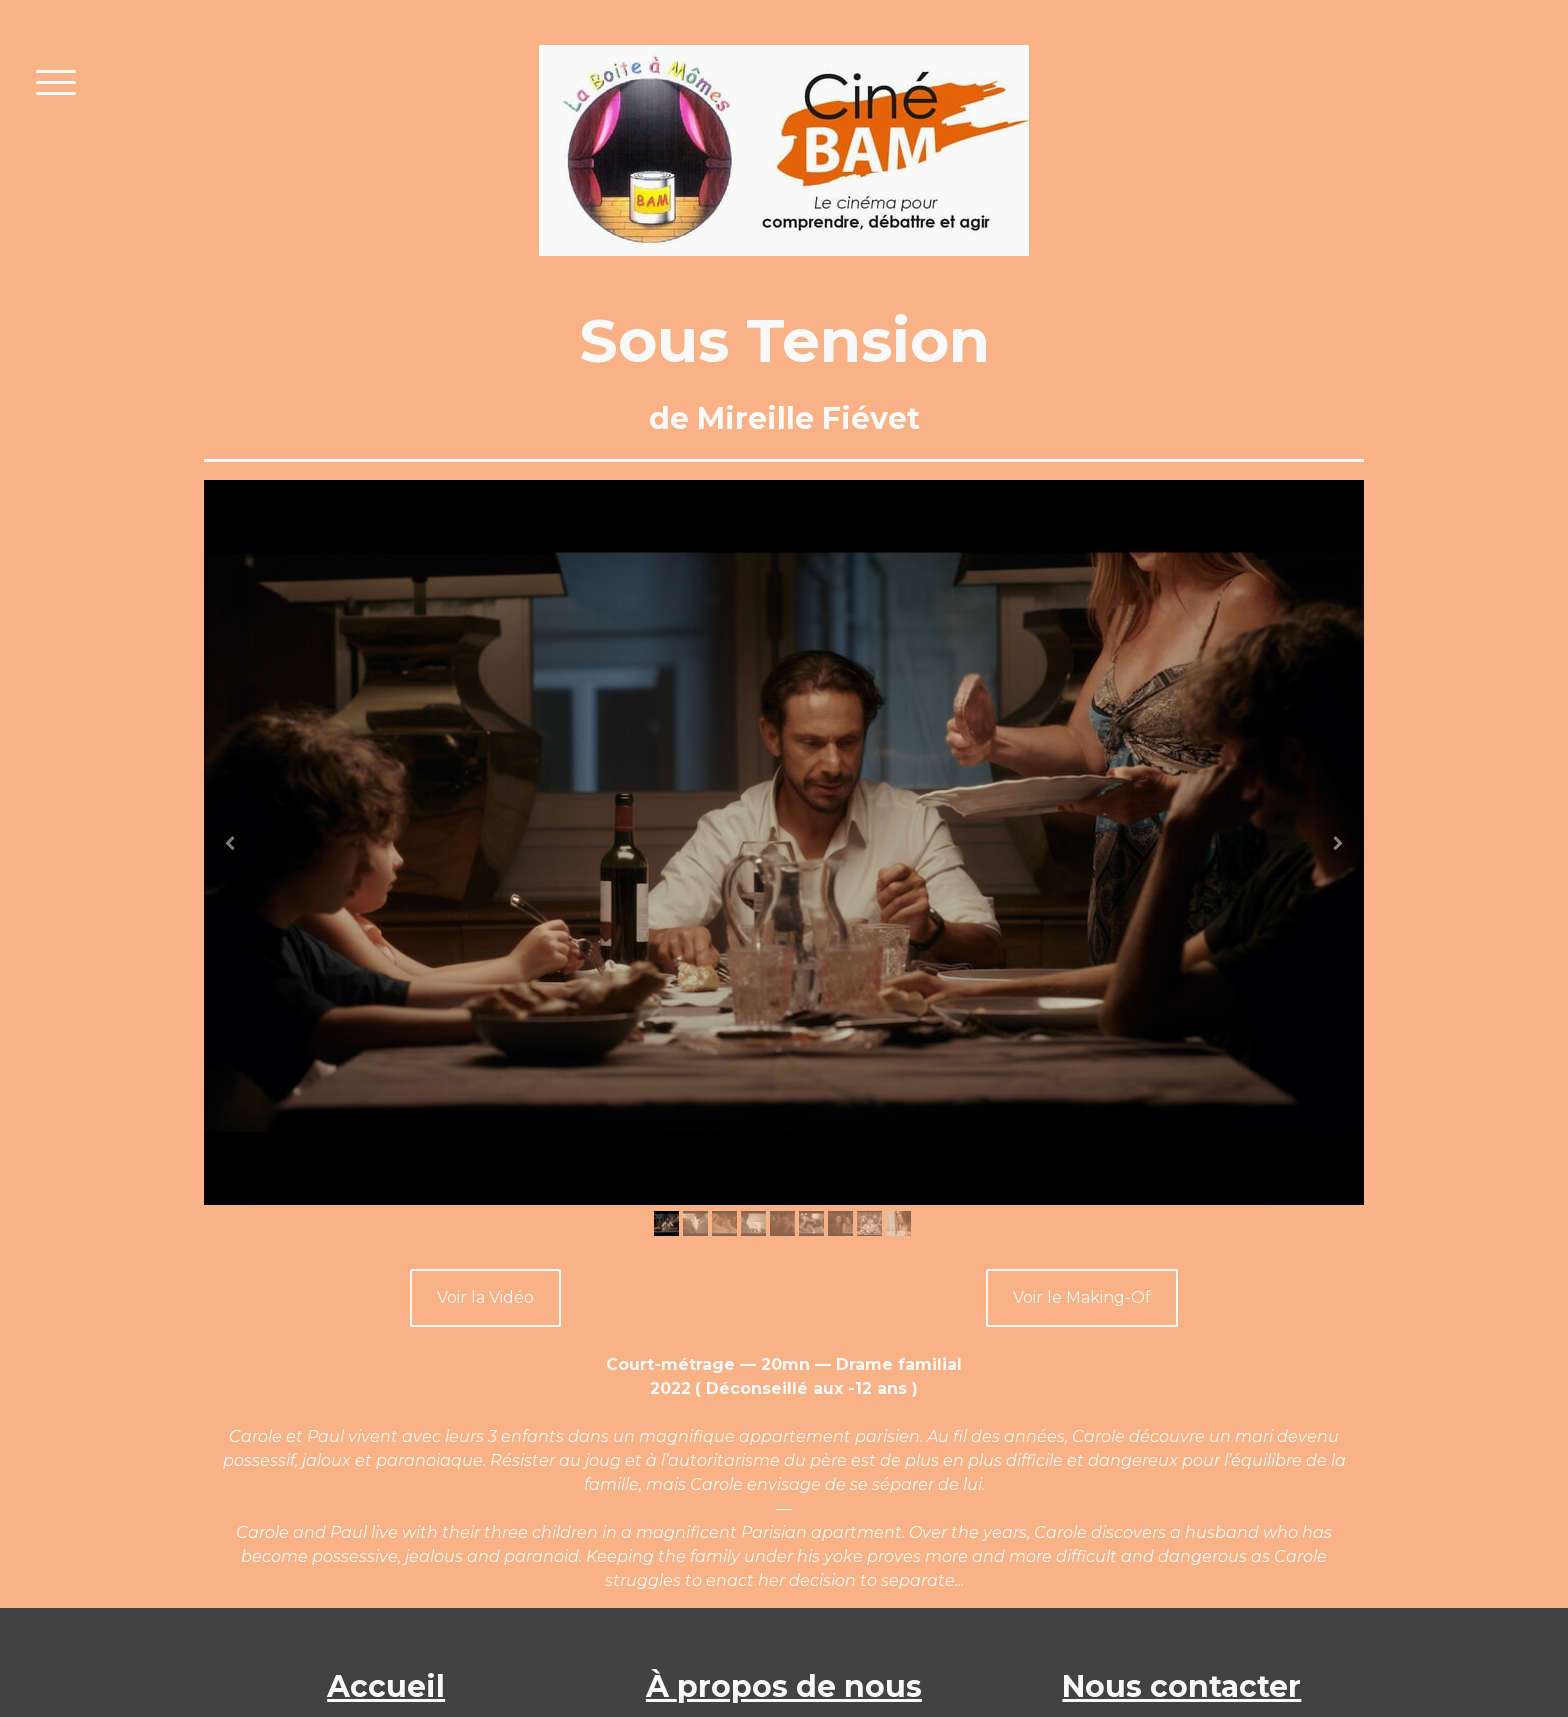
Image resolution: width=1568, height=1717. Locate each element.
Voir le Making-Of (1082, 1297)
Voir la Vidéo (485, 1297)
